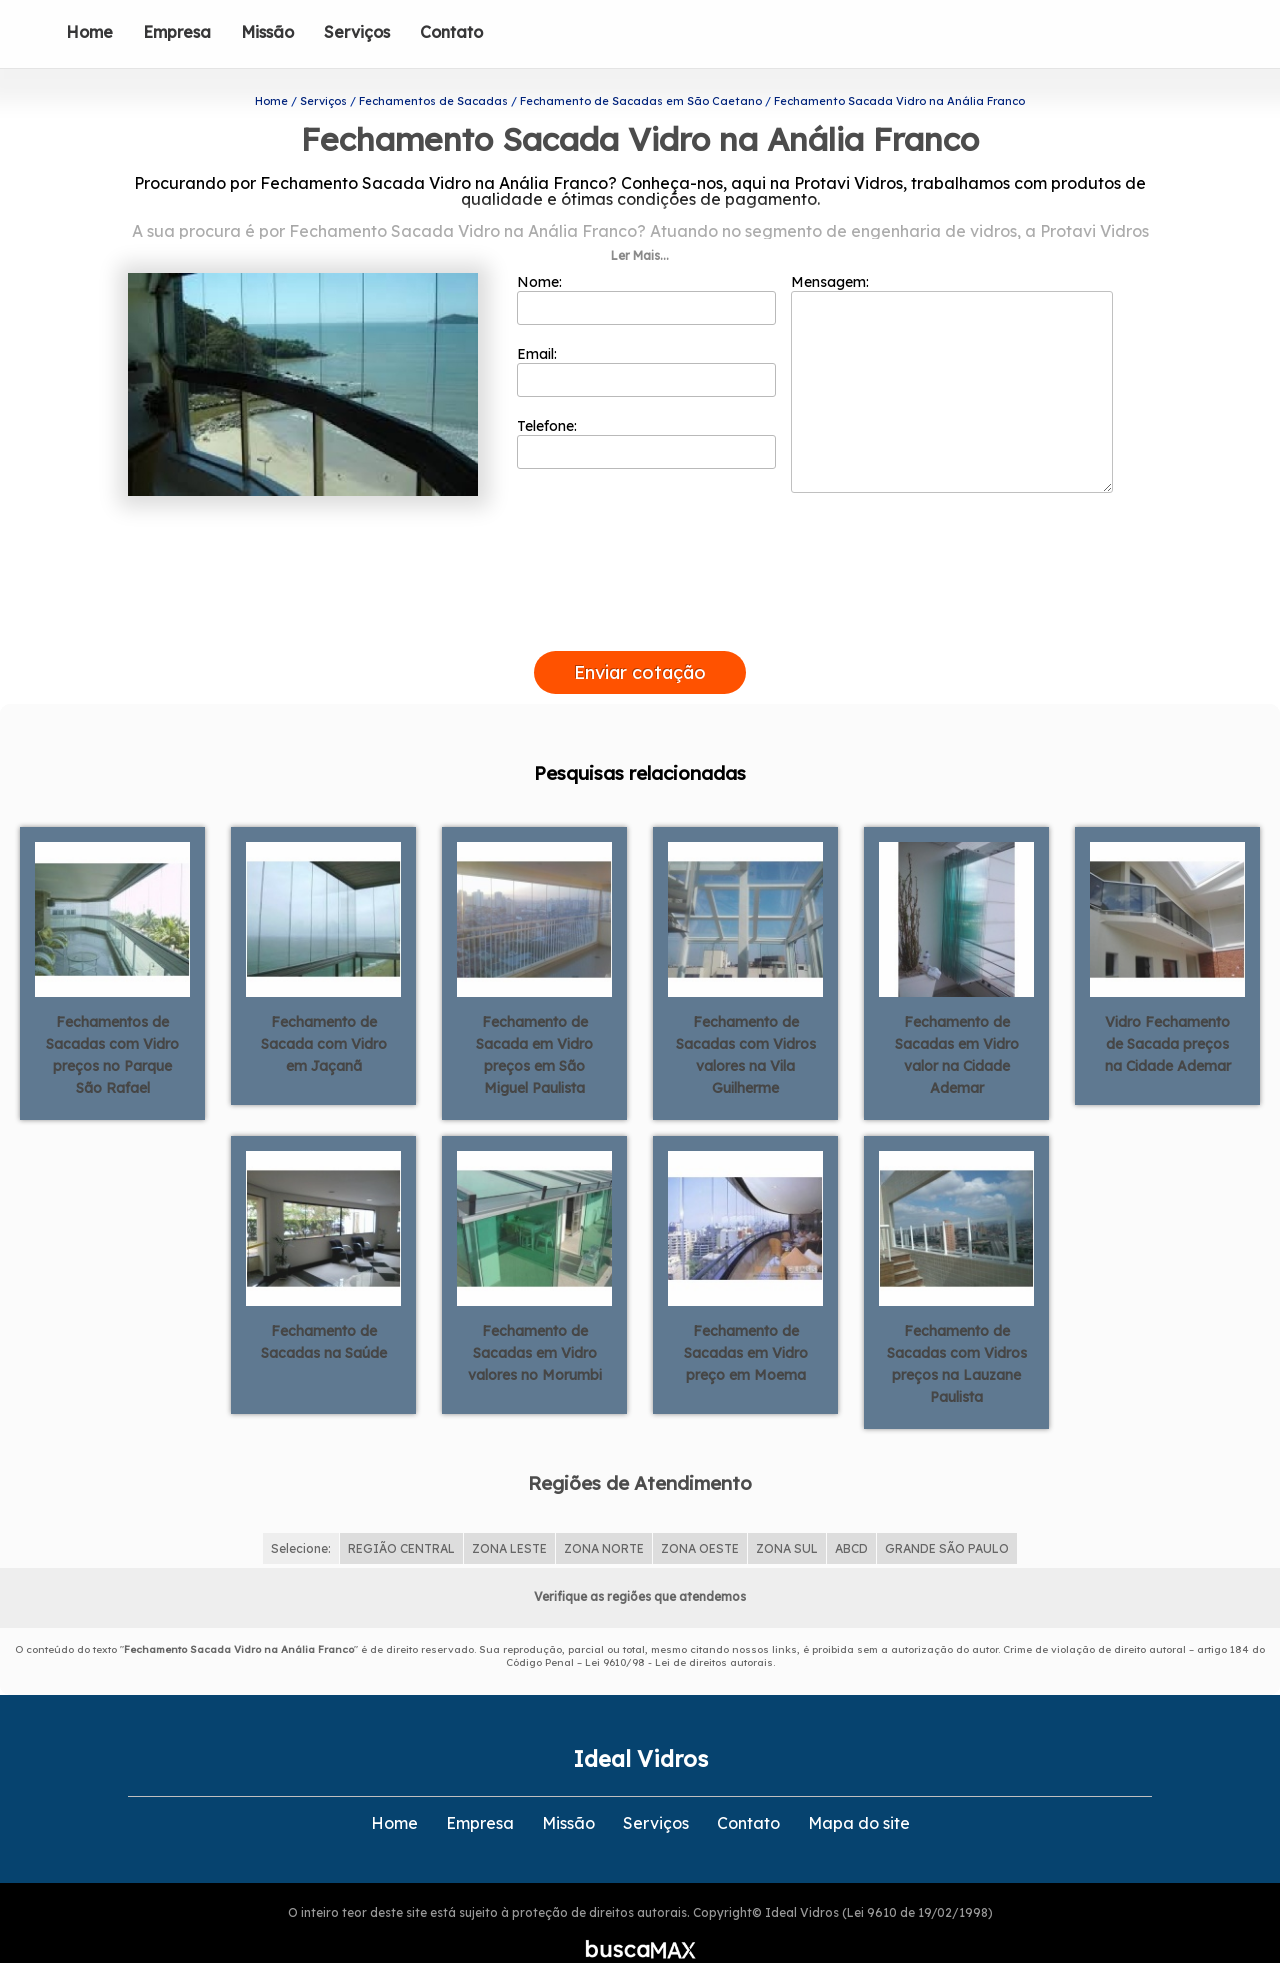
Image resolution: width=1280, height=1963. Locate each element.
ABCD (851, 1515)
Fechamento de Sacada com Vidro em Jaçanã (324, 1012)
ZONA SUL (787, 1515)
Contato (451, 32)
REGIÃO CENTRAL (401, 1515)
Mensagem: (952, 351)
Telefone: (646, 411)
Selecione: (301, 1515)
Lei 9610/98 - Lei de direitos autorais (679, 1629)
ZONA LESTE (509, 1515)
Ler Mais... (640, 223)
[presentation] (640, 595)
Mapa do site (859, 1790)
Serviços (357, 32)
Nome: (646, 267)
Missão (267, 32)
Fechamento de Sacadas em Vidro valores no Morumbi (535, 1321)
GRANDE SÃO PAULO (947, 1515)
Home (89, 32)
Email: (646, 339)
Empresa (177, 32)
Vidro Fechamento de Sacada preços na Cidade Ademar (1168, 1012)
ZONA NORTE (604, 1515)
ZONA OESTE (700, 1515)
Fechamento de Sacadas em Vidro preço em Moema (746, 1321)
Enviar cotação (640, 639)
